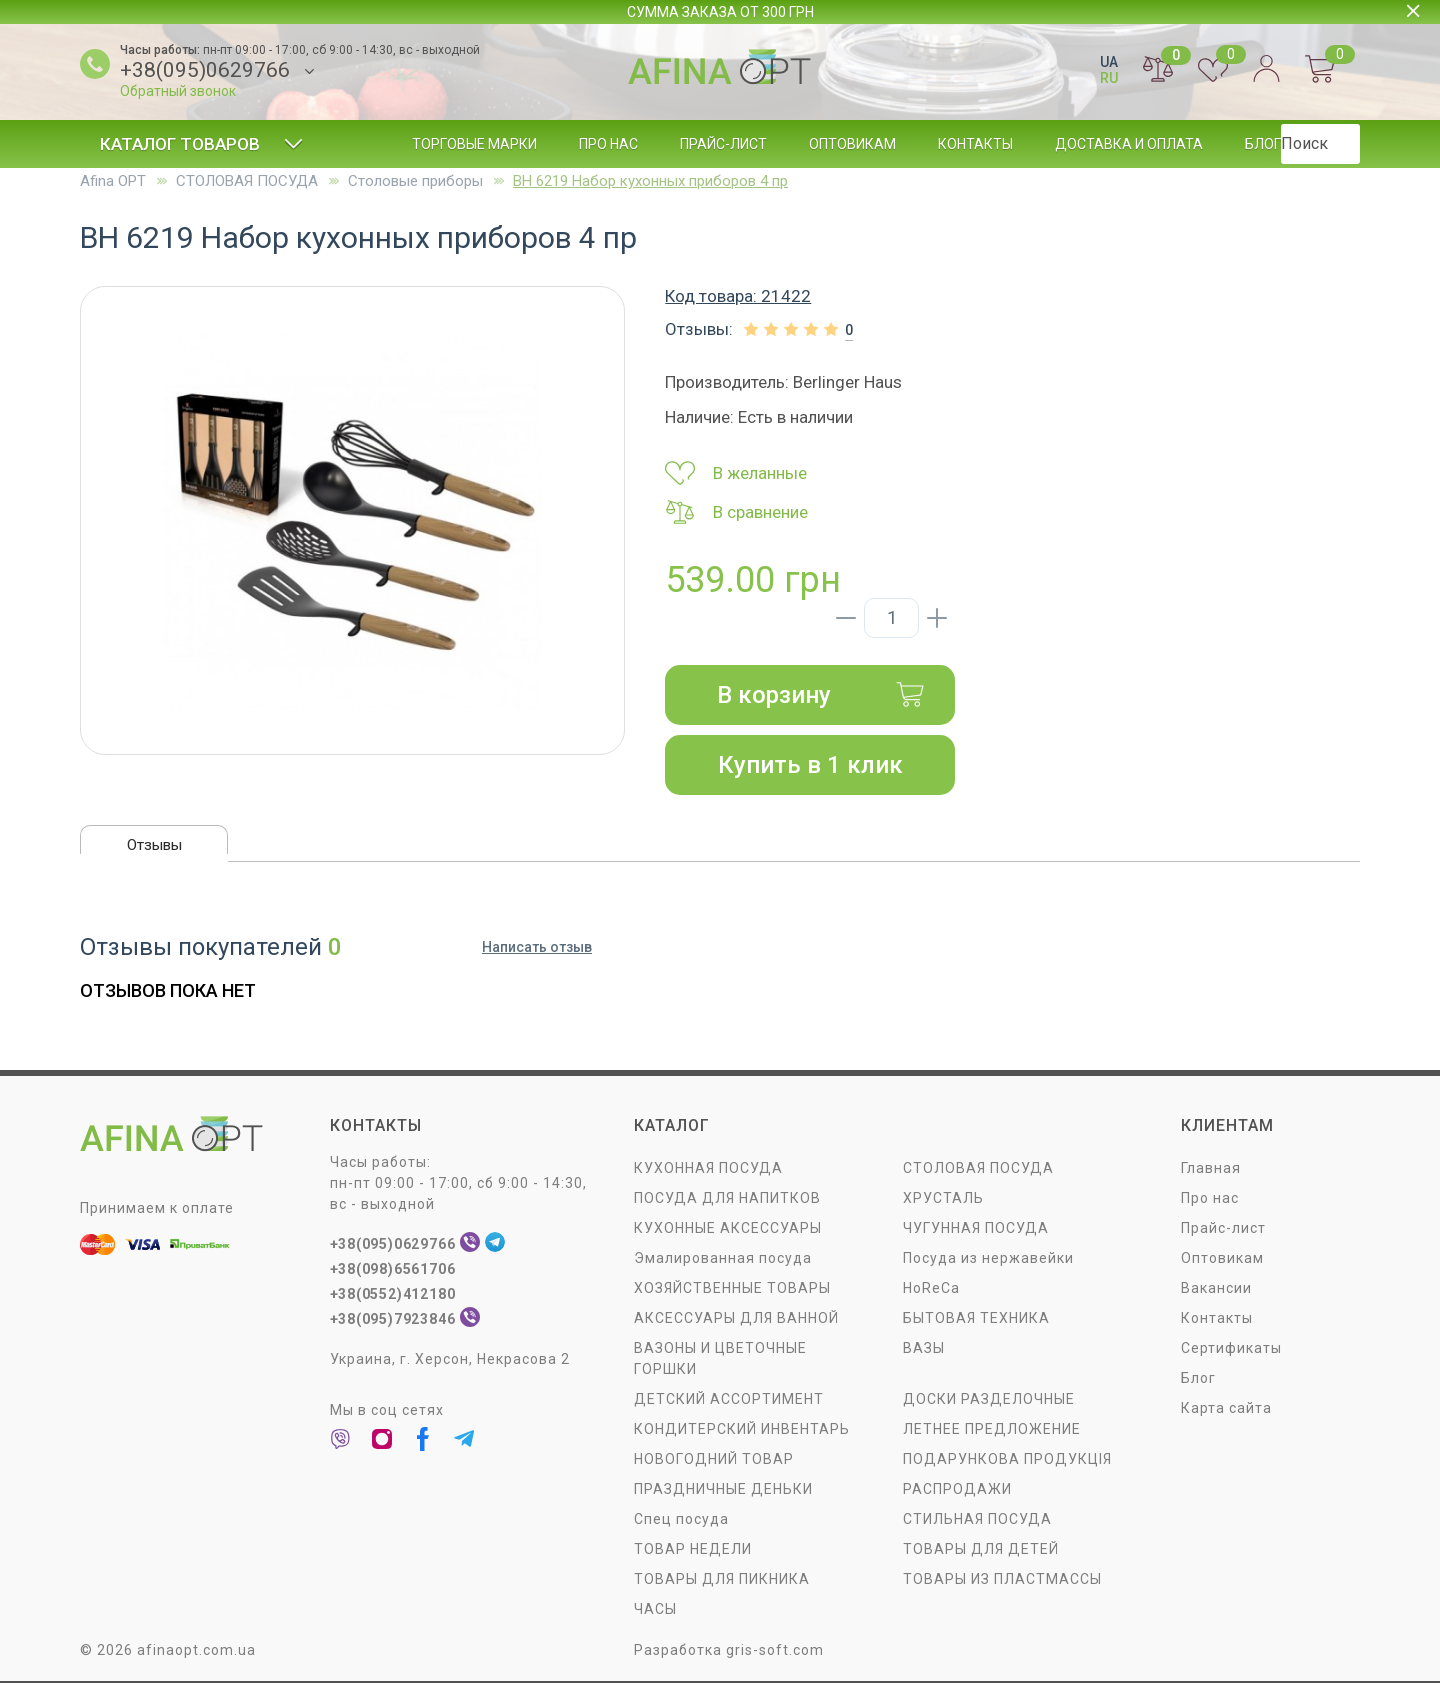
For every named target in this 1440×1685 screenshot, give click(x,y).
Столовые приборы (415, 181)
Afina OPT (113, 181)
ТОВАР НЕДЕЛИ (693, 1551)
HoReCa (931, 1290)
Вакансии (1216, 1290)
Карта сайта (1226, 1410)
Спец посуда (681, 1521)
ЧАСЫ (655, 1611)
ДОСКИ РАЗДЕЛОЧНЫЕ (989, 1401)
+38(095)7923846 (394, 1321)
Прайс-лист (723, 144)
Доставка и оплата (1129, 144)
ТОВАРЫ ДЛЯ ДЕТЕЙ (981, 1551)
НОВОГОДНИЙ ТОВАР (714, 1461)
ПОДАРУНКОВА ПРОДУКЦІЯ (1007, 1461)
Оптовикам (852, 144)
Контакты (975, 144)
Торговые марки (474, 144)
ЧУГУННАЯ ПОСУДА (976, 1230)
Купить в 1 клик (810, 765)
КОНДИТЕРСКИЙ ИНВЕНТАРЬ (742, 1431)
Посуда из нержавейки (988, 1260)
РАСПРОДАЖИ (957, 1491)
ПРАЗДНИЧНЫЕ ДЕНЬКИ (723, 1491)
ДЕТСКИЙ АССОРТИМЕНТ (729, 1401)
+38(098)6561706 (394, 1271)
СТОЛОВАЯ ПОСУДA (247, 181)
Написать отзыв (537, 950)
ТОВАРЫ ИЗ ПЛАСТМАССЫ (1002, 1581)
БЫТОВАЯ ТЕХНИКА (976, 1320)
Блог (1263, 144)
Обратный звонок (178, 91)
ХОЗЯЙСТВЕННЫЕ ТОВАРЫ (732, 1290)
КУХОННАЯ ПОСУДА (708, 1170)
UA (1109, 62)
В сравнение (736, 512)
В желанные (736, 473)
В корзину (821, 695)
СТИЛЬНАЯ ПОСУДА (977, 1521)
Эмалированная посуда (723, 1260)
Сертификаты (1231, 1350)
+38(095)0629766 (205, 70)
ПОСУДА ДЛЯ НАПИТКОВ (727, 1200)
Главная (1211, 1170)
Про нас (608, 144)
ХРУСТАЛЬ (943, 1200)
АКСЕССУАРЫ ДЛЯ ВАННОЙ (736, 1320)
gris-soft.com (775, 1652)
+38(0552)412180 (394, 1296)
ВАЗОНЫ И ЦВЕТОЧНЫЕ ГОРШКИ (720, 1360)
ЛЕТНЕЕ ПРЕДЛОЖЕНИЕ (992, 1431)
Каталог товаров (201, 144)
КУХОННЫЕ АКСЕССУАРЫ (728, 1230)
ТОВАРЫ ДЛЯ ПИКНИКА (722, 1581)
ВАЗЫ (924, 1350)
